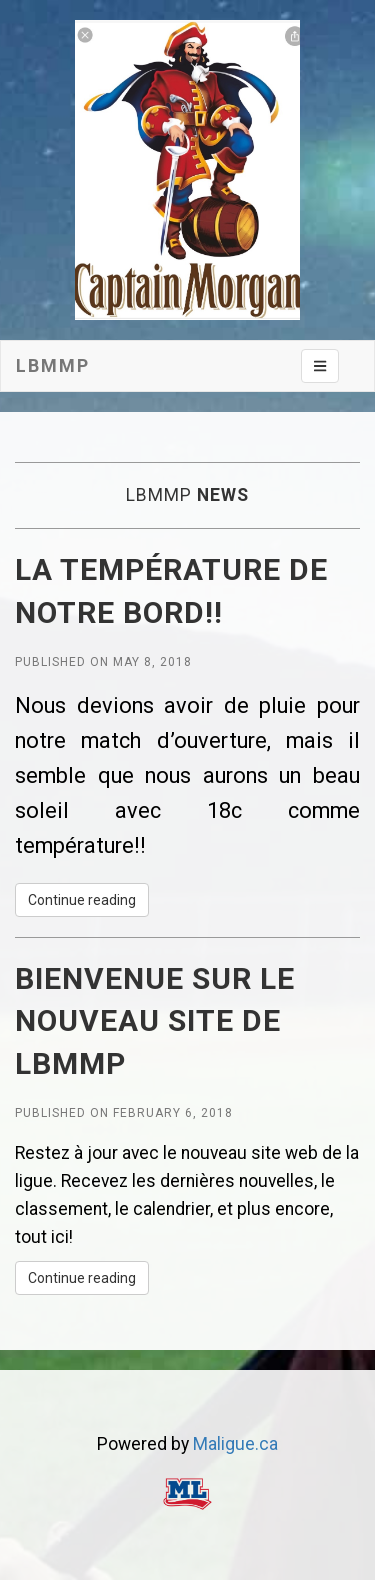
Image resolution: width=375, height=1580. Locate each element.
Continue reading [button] (82, 900)
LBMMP (53, 365)
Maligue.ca (235, 1444)
